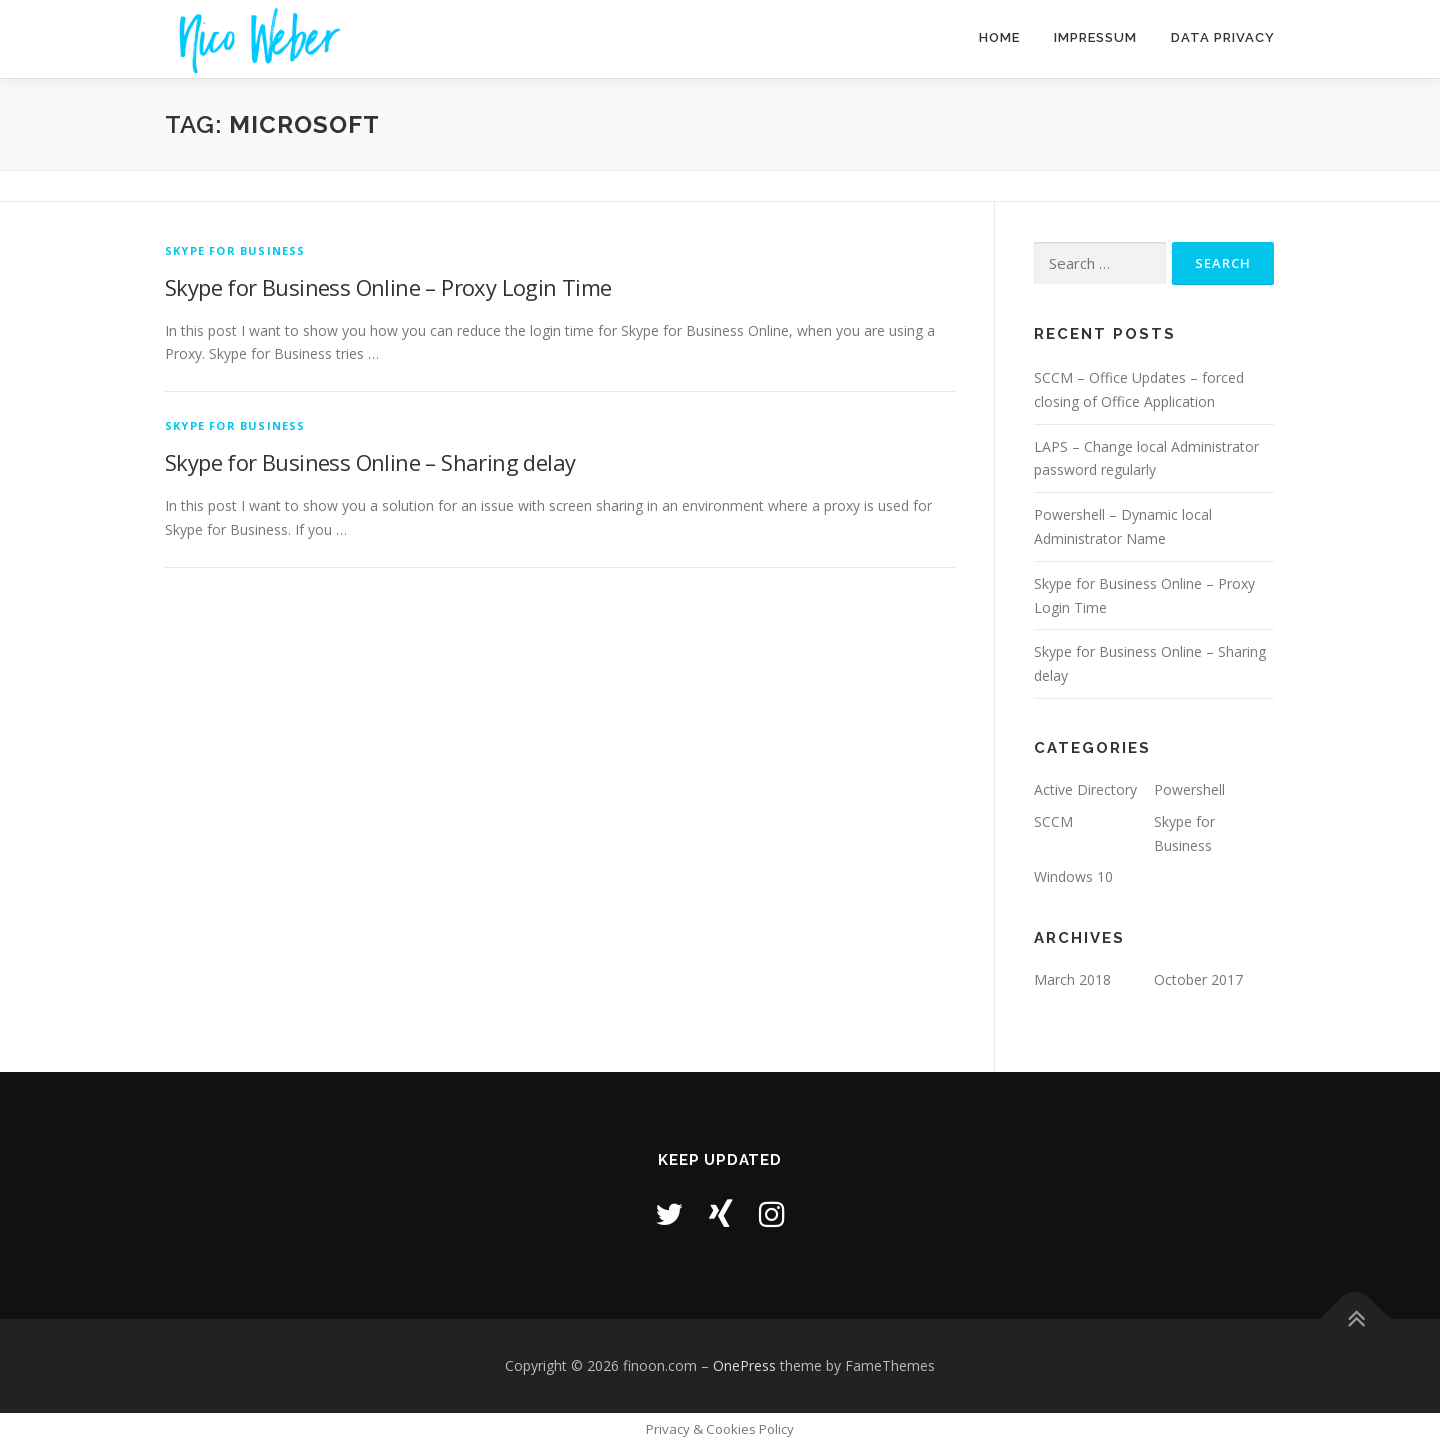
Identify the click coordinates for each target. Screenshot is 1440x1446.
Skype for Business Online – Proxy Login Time (388, 287)
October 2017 (1198, 979)
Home (999, 37)
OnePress (744, 1365)
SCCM (1053, 821)
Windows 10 (1073, 876)
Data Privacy (1223, 37)
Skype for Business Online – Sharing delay (370, 462)
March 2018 (1072, 979)
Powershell (1189, 789)
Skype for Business (235, 250)
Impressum (1095, 37)
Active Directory (1085, 789)
